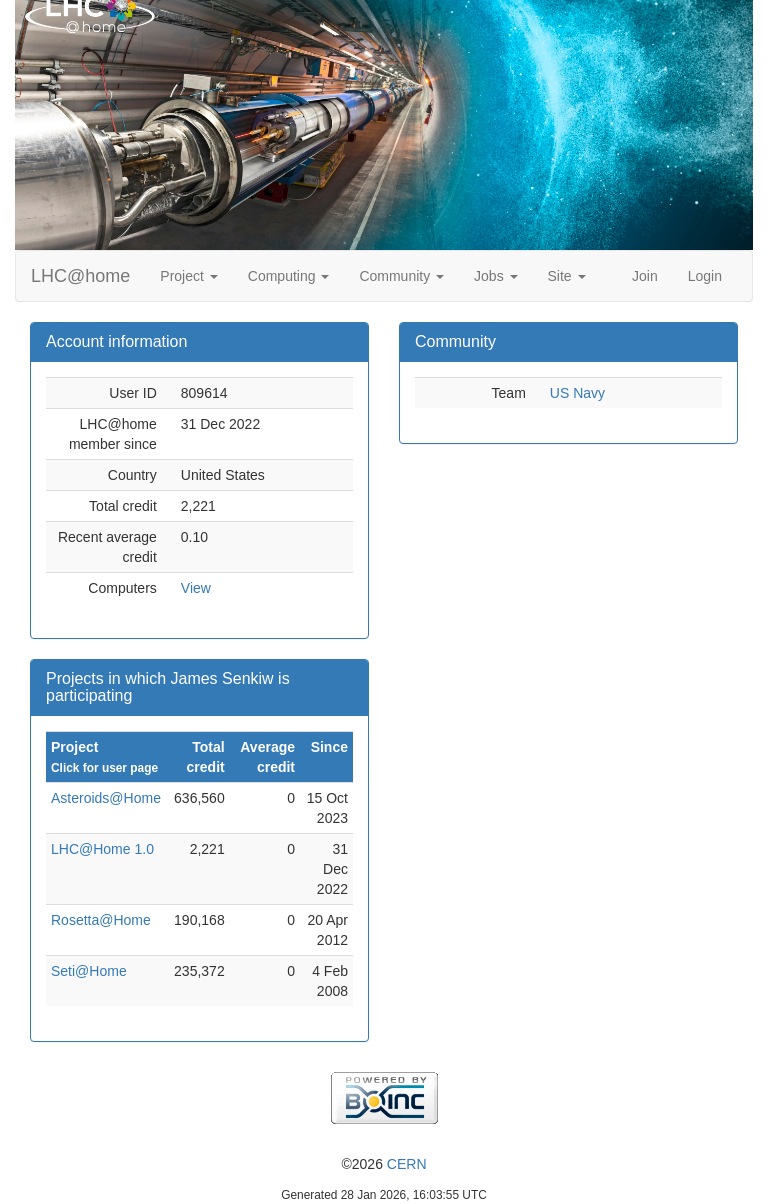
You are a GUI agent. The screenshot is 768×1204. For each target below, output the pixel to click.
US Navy (577, 393)
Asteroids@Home (106, 798)
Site (567, 276)
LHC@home (80, 276)
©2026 (383, 1164)
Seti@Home (89, 971)
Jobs (495, 276)
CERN (407, 1164)
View (196, 588)
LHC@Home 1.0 (102, 849)
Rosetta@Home (101, 920)
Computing (289, 276)
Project (188, 276)
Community (401, 276)
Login (705, 276)
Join (645, 276)
